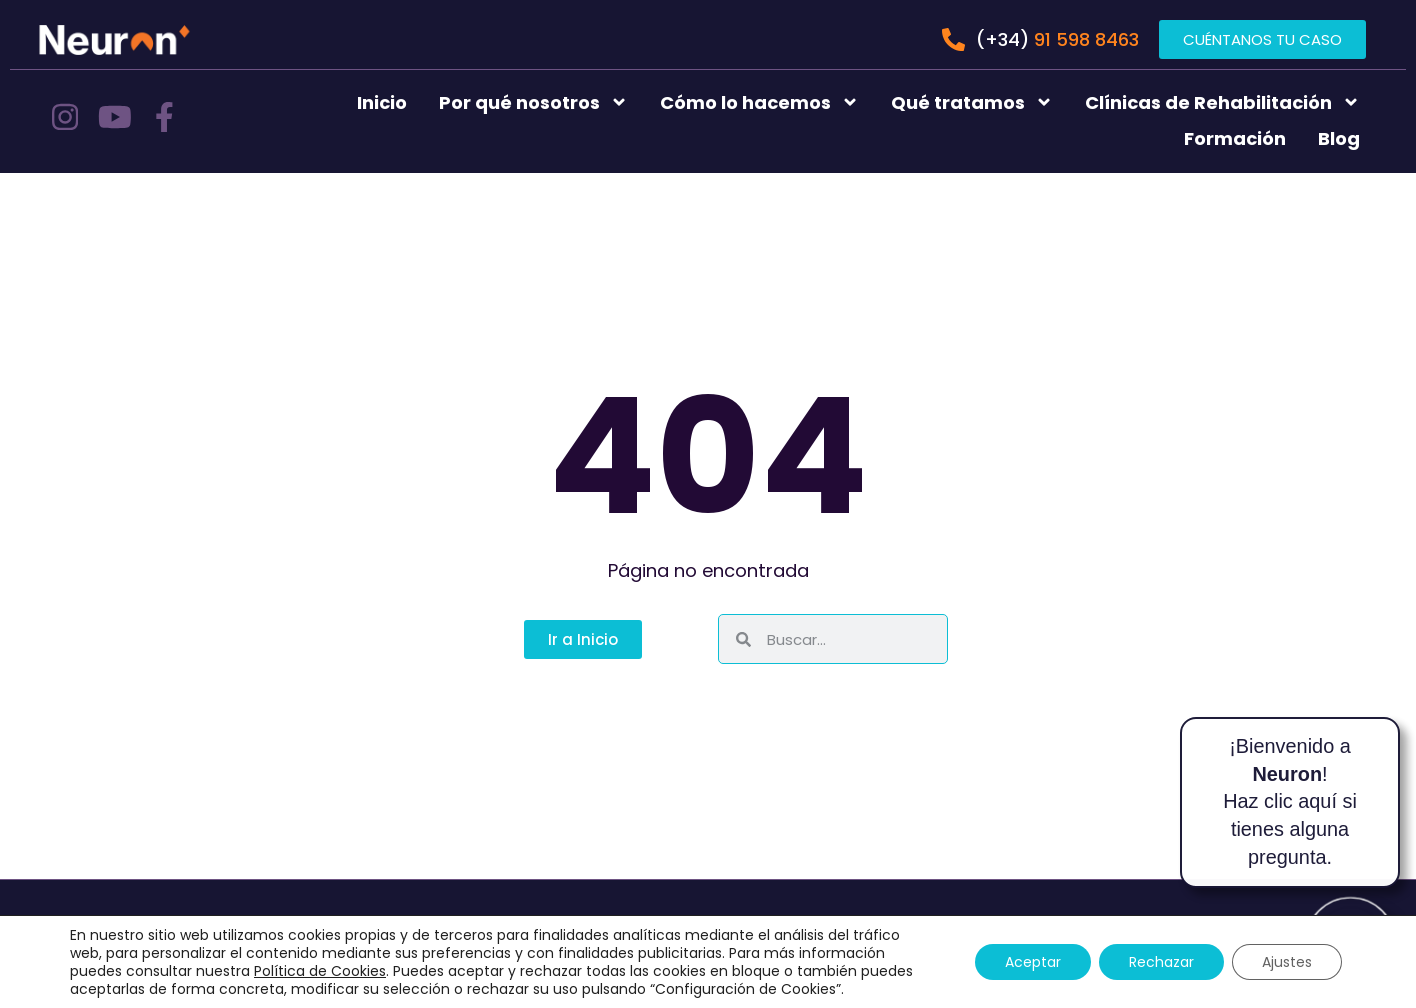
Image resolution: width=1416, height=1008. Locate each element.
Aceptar (1033, 962)
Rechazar (1161, 962)
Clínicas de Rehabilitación (1222, 102)
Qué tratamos (972, 102)
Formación (1235, 138)
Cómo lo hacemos (759, 102)
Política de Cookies (320, 971)
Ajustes (1287, 962)
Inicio (382, 102)
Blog (1339, 138)
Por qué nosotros (533, 102)
